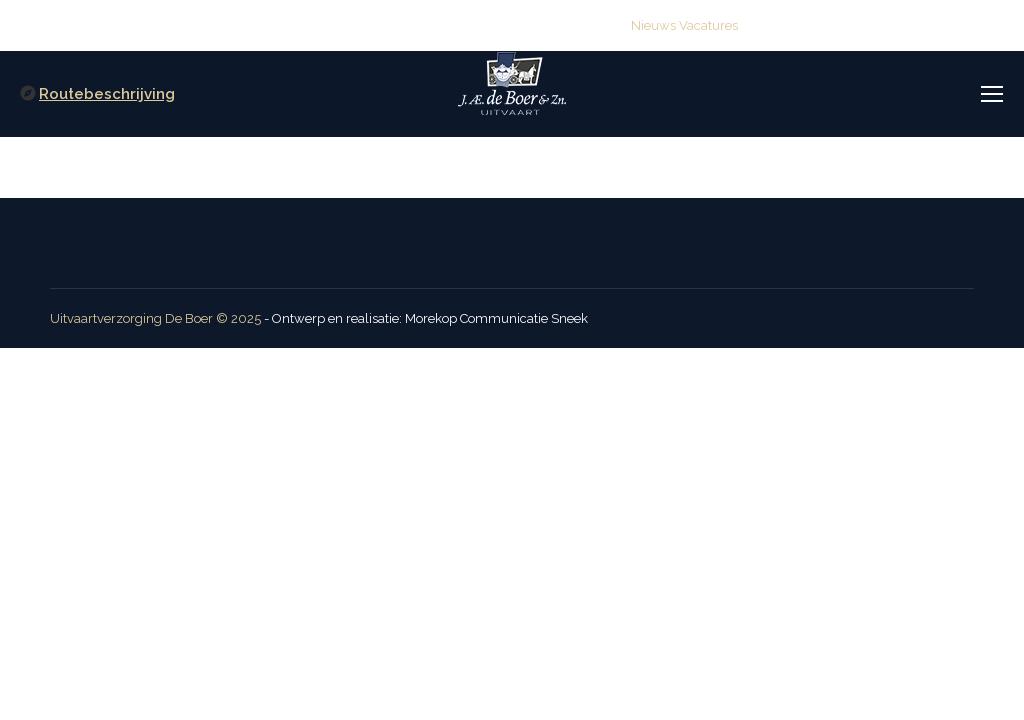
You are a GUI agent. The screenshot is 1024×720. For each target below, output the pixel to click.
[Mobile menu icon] (992, 94)
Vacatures (708, 25)
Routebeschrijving (107, 94)
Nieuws (653, 25)
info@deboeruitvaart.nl (543, 25)
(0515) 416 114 (396, 25)
